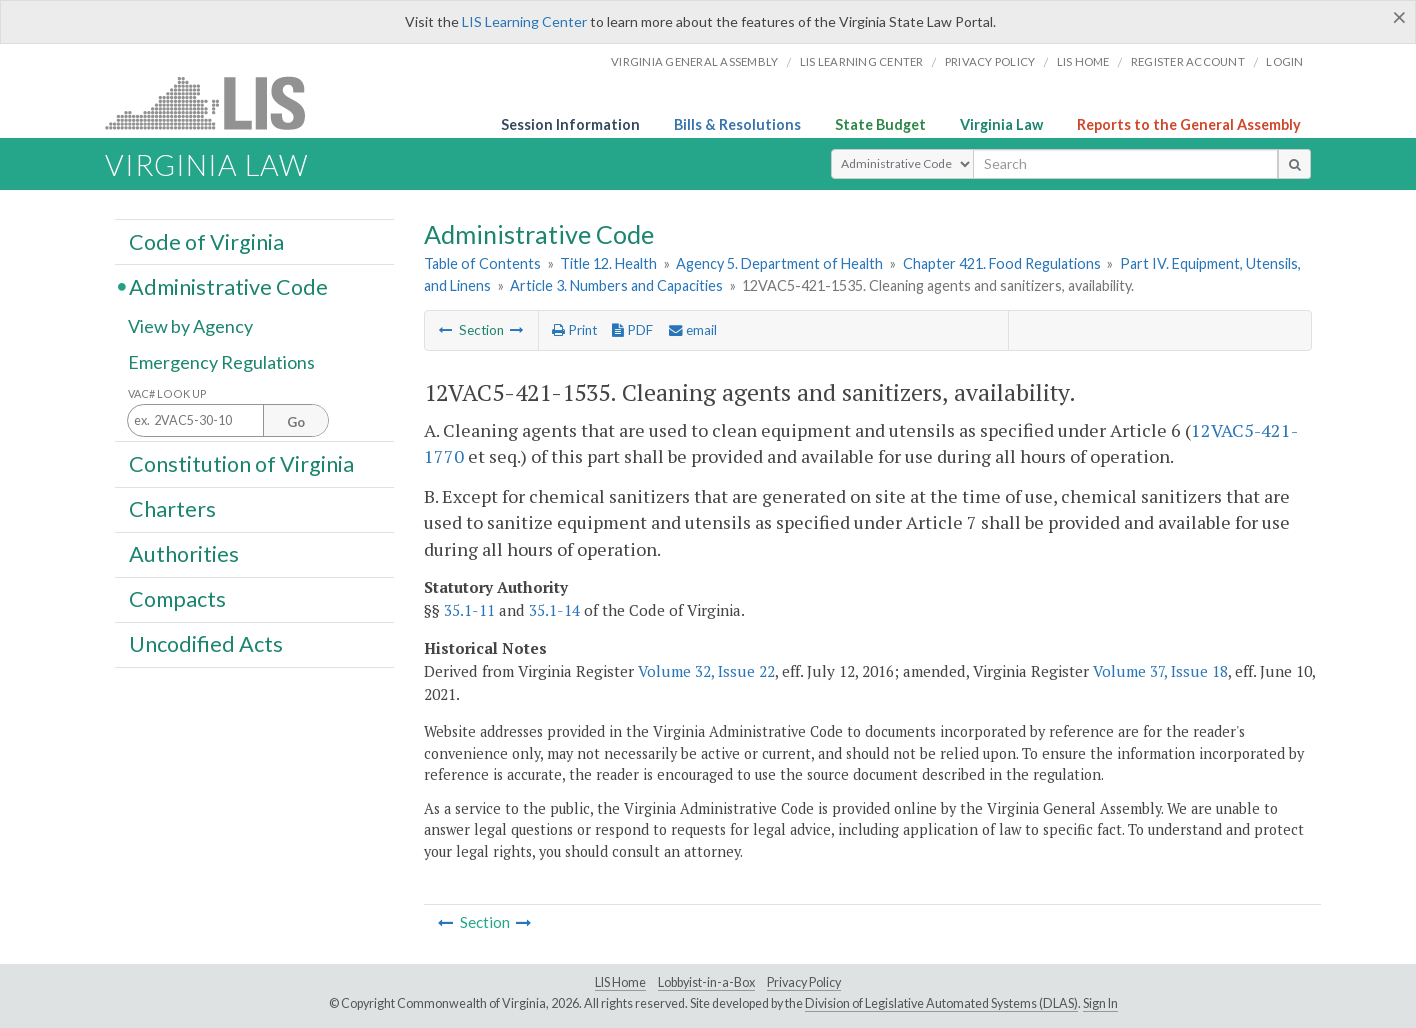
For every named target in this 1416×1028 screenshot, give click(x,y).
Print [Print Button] (574, 330)
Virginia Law (1001, 124)
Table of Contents (482, 263)
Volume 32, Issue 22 (706, 671)
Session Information (570, 124)
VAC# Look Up (167, 393)
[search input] (1125, 164)
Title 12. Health (608, 263)
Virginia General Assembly (694, 61)
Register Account (1188, 61)
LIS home (1083, 61)
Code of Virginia (206, 241)
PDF (632, 330)
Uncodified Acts (206, 644)
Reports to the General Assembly (1189, 124)
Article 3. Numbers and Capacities (616, 285)
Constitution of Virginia (241, 463)
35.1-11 (469, 610)
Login (1284, 61)
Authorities (184, 554)
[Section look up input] (228, 421)
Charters (172, 509)
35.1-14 (554, 610)
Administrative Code (228, 286)
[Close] (1399, 17)
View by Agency (190, 327)
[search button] (1294, 164)
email (693, 330)
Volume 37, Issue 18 (1160, 671)
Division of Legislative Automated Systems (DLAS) (941, 1003)
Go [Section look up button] (296, 422)
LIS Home (620, 982)
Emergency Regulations (221, 362)
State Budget (880, 124)
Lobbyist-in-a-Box (706, 982)
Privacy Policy (990, 61)
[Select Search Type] (902, 164)
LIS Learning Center (524, 21)
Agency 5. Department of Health (779, 263)
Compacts (177, 599)
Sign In (1100, 1003)
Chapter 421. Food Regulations (1002, 263)
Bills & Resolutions (737, 124)
